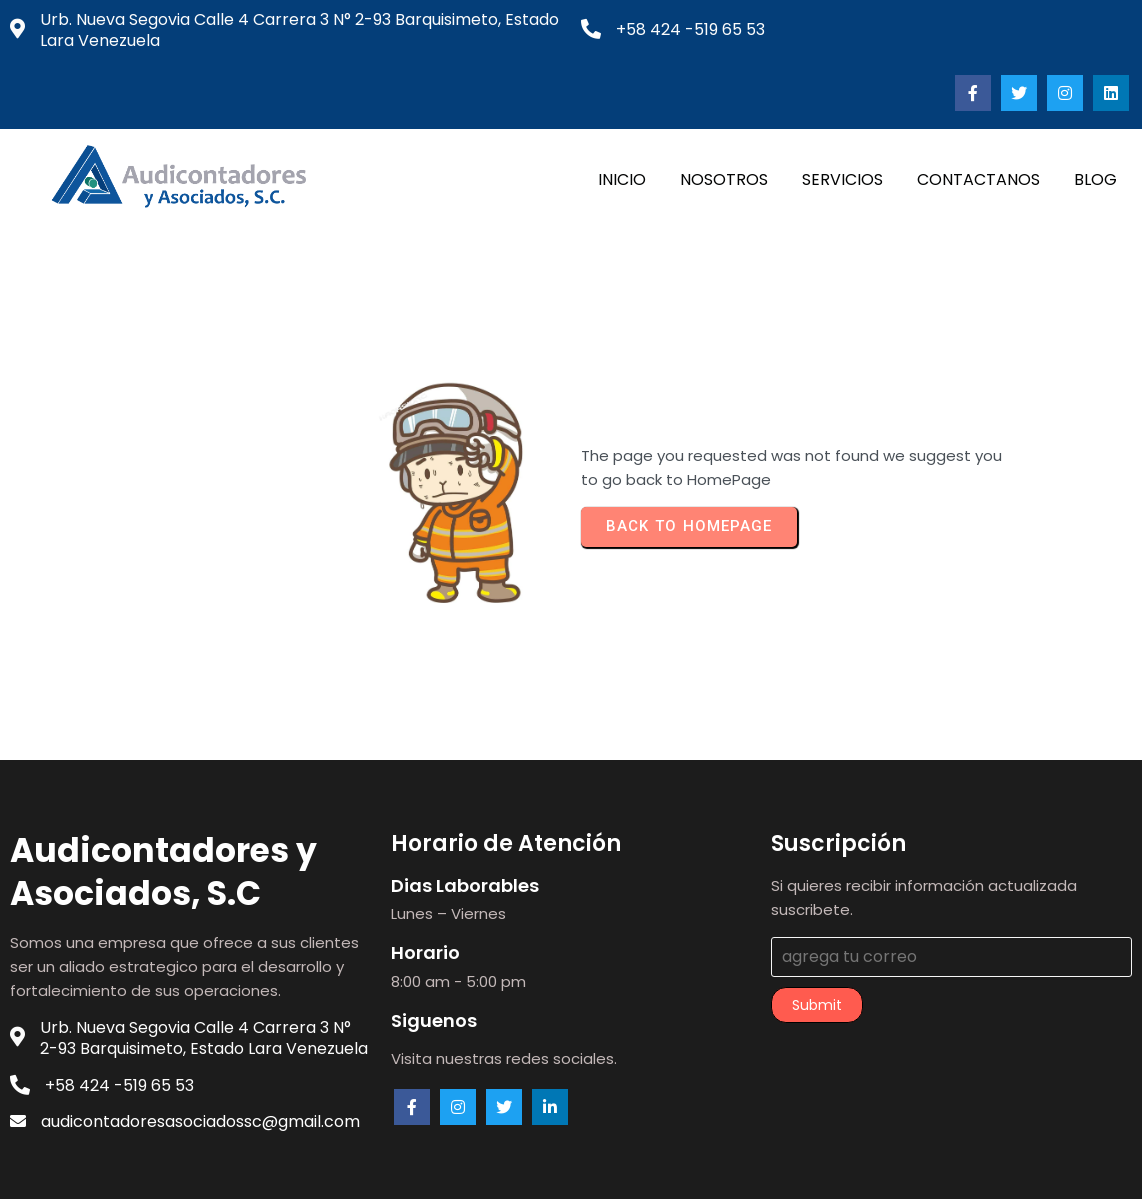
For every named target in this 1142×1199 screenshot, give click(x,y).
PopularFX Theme (690, 1167)
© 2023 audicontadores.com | (501, 1167)
